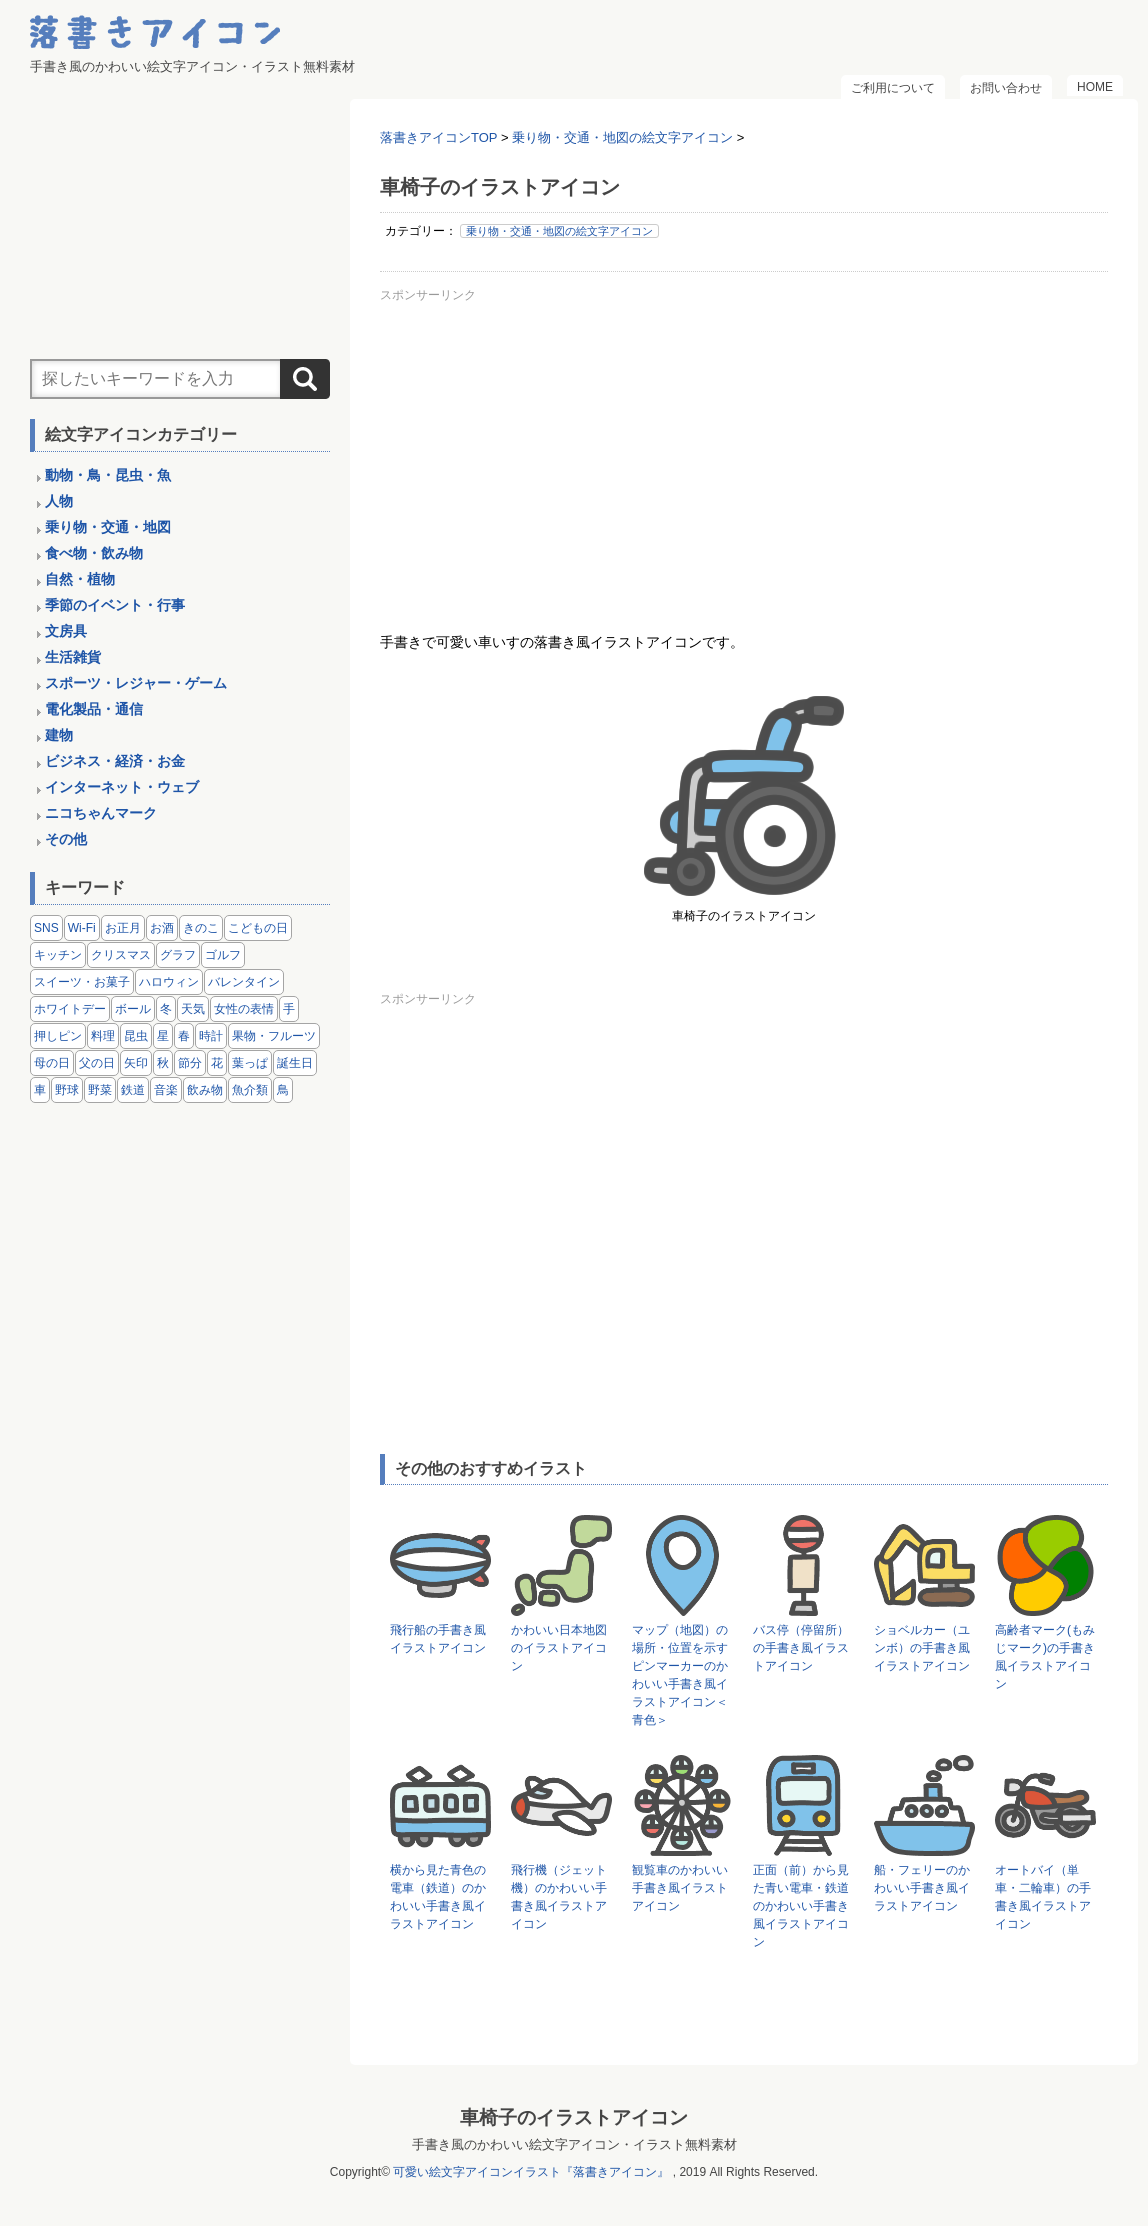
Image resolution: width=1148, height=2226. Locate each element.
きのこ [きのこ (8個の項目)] (201, 928)
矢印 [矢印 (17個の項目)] (136, 1063)
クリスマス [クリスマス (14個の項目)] (121, 955)
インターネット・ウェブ (122, 787)
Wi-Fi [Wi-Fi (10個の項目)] (82, 928)
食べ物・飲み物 (94, 553)
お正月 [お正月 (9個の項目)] (123, 928)
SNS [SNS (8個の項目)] (46, 928)
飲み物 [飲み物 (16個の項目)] (205, 1090)
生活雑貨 (73, 657)
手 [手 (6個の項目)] (289, 1009)
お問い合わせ (1006, 88)
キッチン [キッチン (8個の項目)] (58, 955)
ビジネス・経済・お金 (115, 761)
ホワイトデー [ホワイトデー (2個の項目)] (70, 1009)
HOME (1095, 87)
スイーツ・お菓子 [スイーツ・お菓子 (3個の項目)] (82, 982)
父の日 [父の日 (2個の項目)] (97, 1063)
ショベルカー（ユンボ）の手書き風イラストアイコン (922, 1648)
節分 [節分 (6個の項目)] (190, 1063)
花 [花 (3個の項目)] (217, 1063)
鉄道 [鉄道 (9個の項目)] (133, 1090)
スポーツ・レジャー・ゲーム (136, 683)
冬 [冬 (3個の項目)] (166, 1009)
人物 (59, 501)
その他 (66, 839)
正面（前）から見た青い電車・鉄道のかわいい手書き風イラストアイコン (801, 1906)
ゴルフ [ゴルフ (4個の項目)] (223, 955)
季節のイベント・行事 (115, 605)
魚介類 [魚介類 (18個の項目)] (250, 1090)
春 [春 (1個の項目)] (184, 1036)
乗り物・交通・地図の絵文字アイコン (559, 231)
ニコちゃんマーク (101, 813)
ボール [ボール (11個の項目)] (133, 1009)
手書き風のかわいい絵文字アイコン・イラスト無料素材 (574, 2144)
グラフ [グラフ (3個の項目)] (178, 955)
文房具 (66, 631)
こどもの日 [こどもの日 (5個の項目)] (258, 928)
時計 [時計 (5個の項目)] (211, 1036)
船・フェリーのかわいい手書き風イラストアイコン (922, 1888)
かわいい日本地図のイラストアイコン (559, 1648)
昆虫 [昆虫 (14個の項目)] (136, 1036)
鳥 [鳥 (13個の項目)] (283, 1090)
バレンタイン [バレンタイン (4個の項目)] (244, 982)
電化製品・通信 (94, 709)
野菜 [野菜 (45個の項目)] (100, 1090)
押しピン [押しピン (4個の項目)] (58, 1036)
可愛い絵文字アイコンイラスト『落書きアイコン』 (531, 2172)
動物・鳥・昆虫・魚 (108, 475)
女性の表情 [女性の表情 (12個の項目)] (244, 1009)
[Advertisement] (744, 449)
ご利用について (893, 88)
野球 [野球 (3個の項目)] (67, 1090)
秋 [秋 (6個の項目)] (163, 1063)
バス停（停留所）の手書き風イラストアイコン (801, 1648)
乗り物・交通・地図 (108, 527)
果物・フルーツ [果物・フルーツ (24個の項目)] (274, 1036)
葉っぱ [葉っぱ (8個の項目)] (250, 1063)
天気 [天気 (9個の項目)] (193, 1009)
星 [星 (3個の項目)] (163, 1036)
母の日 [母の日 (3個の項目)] (52, 1063)
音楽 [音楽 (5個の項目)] (166, 1090)
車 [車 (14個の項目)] (40, 1090)
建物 (59, 735)
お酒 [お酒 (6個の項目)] (162, 928)
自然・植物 (80, 579)
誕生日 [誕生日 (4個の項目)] (295, 1063)
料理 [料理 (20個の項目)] (103, 1036)
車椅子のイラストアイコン (574, 2117)
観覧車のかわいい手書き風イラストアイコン (680, 1888)
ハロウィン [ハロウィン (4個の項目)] (169, 982)
